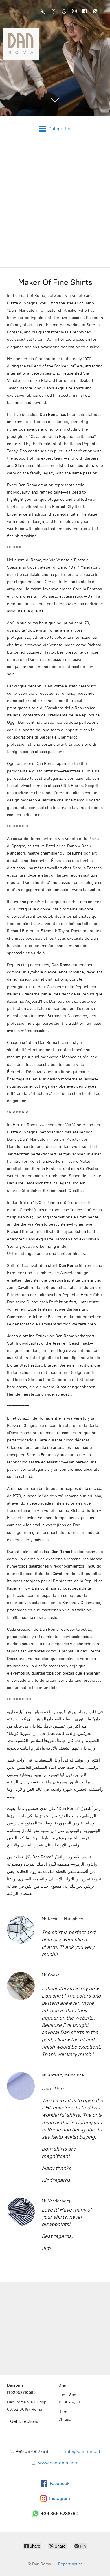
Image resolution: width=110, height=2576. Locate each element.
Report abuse (70, 2564)
